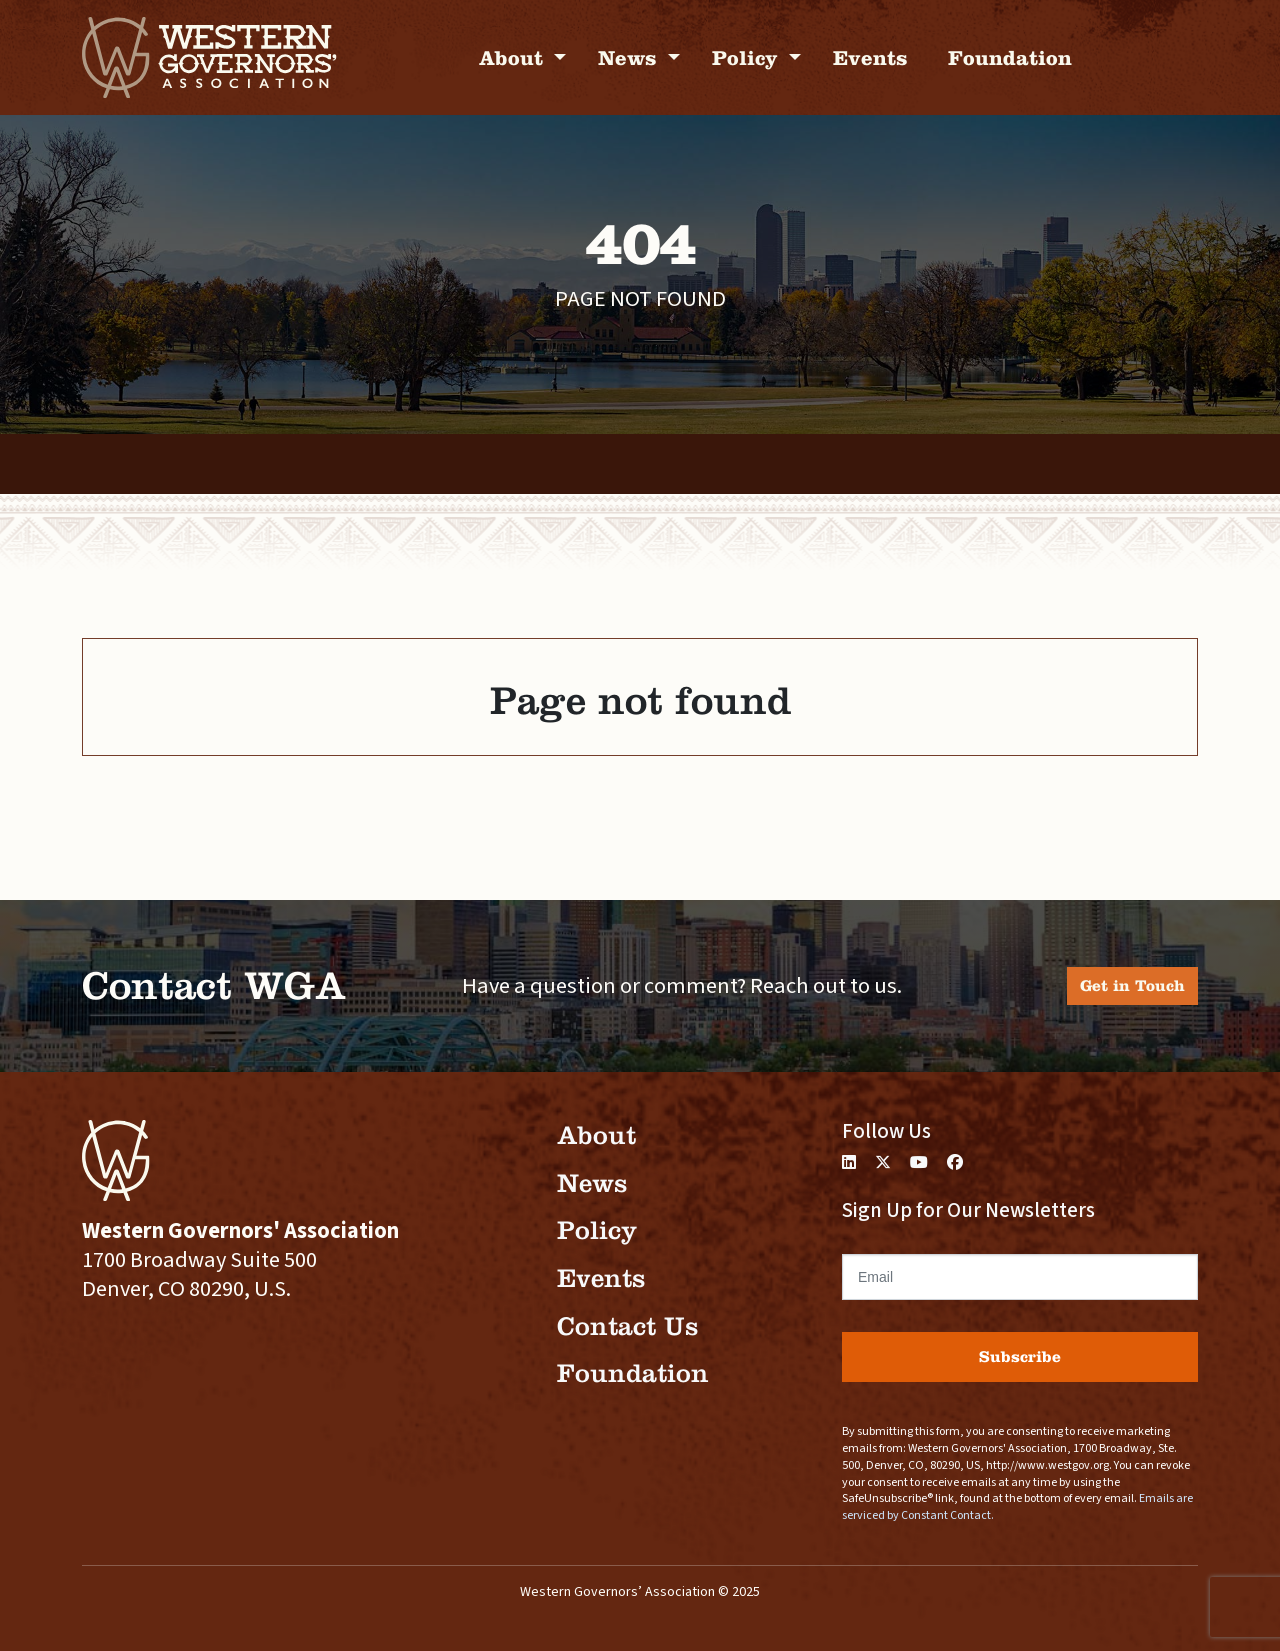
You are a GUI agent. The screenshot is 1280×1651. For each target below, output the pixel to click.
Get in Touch (1132, 985)
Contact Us (627, 1326)
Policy (748, 57)
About (514, 57)
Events (870, 57)
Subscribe (1020, 1356)
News (630, 57)
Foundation (1010, 57)
